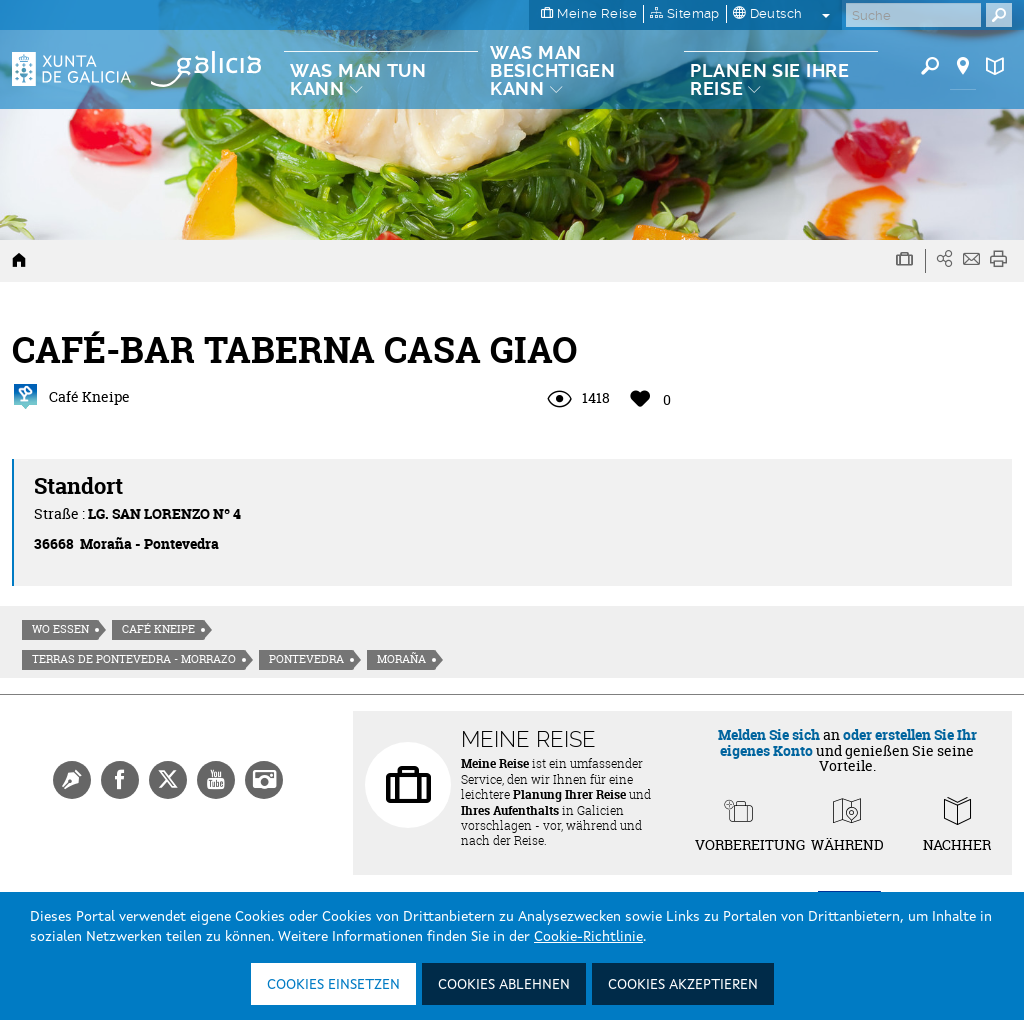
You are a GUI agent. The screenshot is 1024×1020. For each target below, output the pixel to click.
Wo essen (60, 629)
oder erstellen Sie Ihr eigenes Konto (848, 742)
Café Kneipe (158, 629)
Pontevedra (306, 659)
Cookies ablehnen (504, 985)
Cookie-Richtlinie (588, 937)
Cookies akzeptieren (683, 985)
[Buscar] (913, 15)
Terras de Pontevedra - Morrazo (134, 659)
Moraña (401, 659)
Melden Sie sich (769, 734)
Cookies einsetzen (333, 985)
